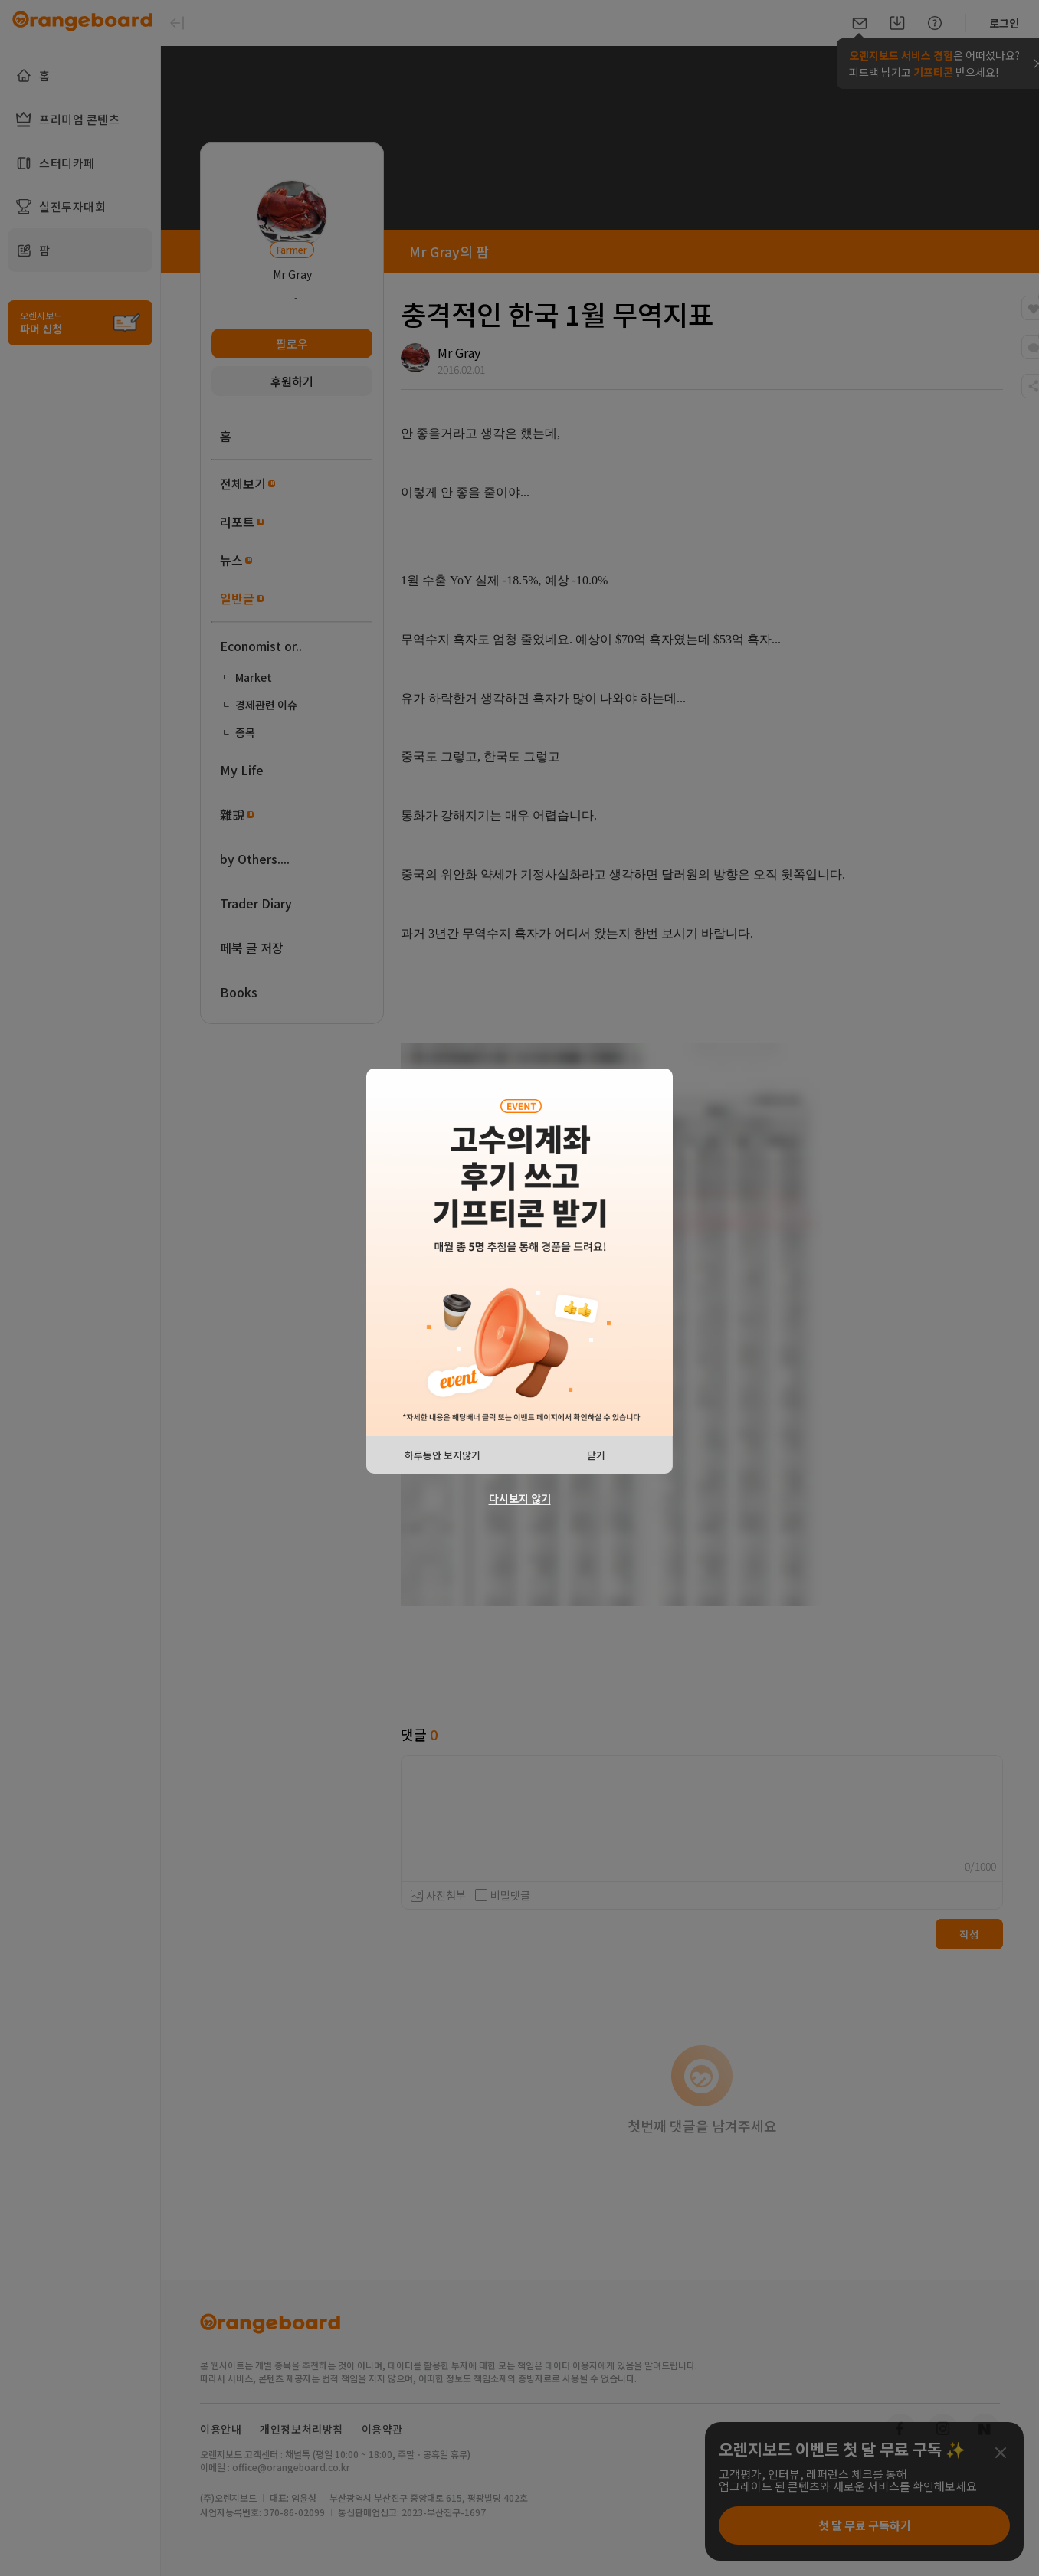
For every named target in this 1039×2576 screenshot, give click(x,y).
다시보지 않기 (520, 1498)
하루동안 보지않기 (442, 1455)
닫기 (596, 1455)
